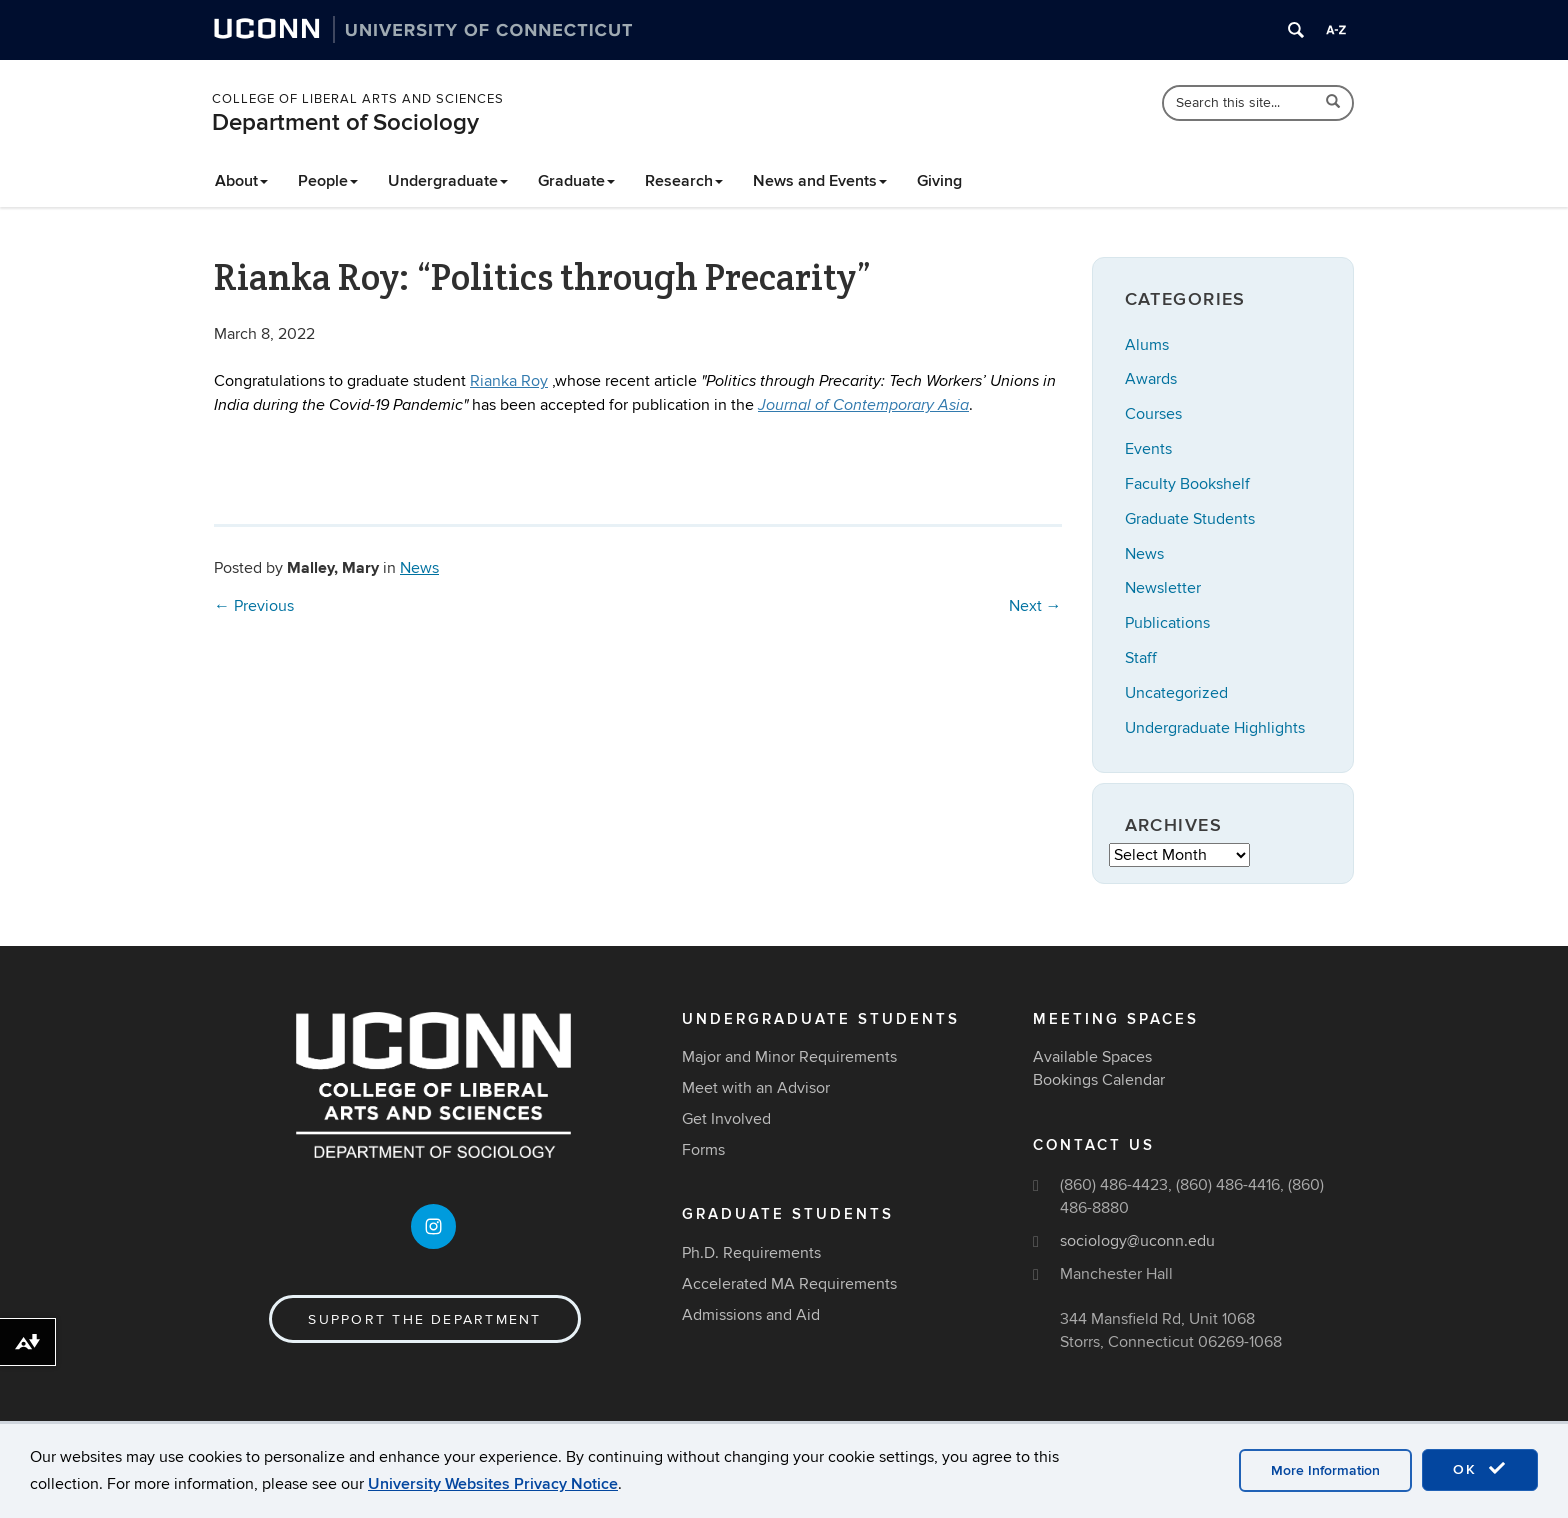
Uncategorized (1176, 693)
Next (1035, 606)
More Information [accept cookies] (1325, 1470)
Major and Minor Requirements (789, 1057)
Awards (1151, 379)
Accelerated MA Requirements (789, 1284)
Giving (939, 181)
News (419, 568)
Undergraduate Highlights (1215, 728)
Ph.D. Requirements (751, 1253)
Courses (1153, 414)
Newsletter (1163, 588)
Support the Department (424, 1319)
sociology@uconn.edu (1137, 1241)
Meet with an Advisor (756, 1088)
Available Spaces (1092, 1057)
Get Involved (726, 1119)
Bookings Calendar (1099, 1080)
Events (1148, 449)
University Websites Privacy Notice (493, 1484)
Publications (1167, 623)
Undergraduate (448, 181)
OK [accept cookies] (1480, 1469)
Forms (703, 1150)
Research (684, 181)
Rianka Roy (509, 381)
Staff (1141, 658)
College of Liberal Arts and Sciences (358, 99)
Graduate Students (1190, 519)
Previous (254, 606)
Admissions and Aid (751, 1315)
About (241, 181)
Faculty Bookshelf (1187, 484)
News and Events (820, 181)
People (328, 181)
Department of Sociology (345, 122)
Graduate (576, 181)
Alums (1147, 345)
